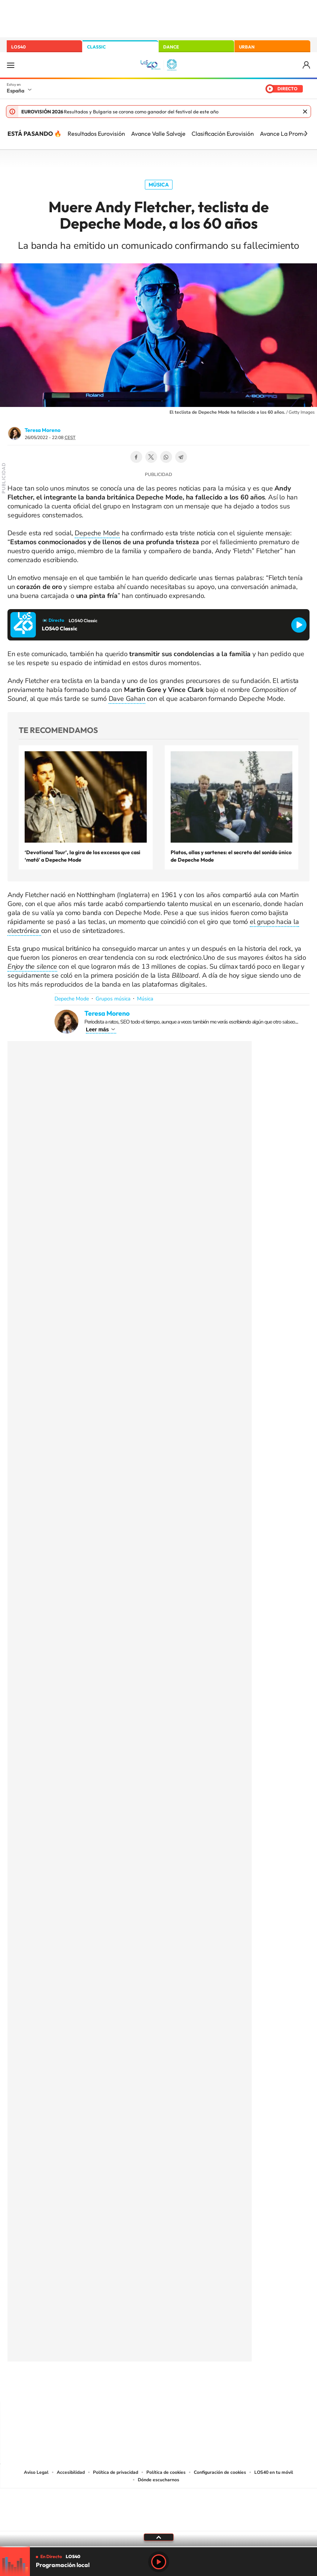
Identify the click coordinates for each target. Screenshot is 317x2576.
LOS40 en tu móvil (273, 2472)
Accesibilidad (71, 2472)
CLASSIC (96, 47)
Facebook (136, 457)
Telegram (181, 457)
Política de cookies (166, 2472)
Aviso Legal (36, 2472)
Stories (203, 2386)
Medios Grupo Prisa (159, 2522)
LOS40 (18, 47)
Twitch (189, 2386)
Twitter (151, 457)
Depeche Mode (97, 533)
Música (159, 184)
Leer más (97, 1029)
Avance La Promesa (286, 133)
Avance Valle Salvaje (158, 133)
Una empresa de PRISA (159, 2504)
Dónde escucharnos (158, 2480)
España (15, 90)
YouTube (144, 2386)
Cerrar (305, 112)
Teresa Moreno (42, 430)
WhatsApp (166, 457)
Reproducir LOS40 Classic (299, 625)
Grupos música (113, 998)
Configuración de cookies (220, 2472)
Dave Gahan (127, 698)
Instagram (114, 2386)
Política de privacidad (115, 2472)
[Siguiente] (306, 133)
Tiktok (129, 2386)
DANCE (171, 47)
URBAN (247, 47)
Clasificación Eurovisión (223, 133)
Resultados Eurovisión (96, 133)
